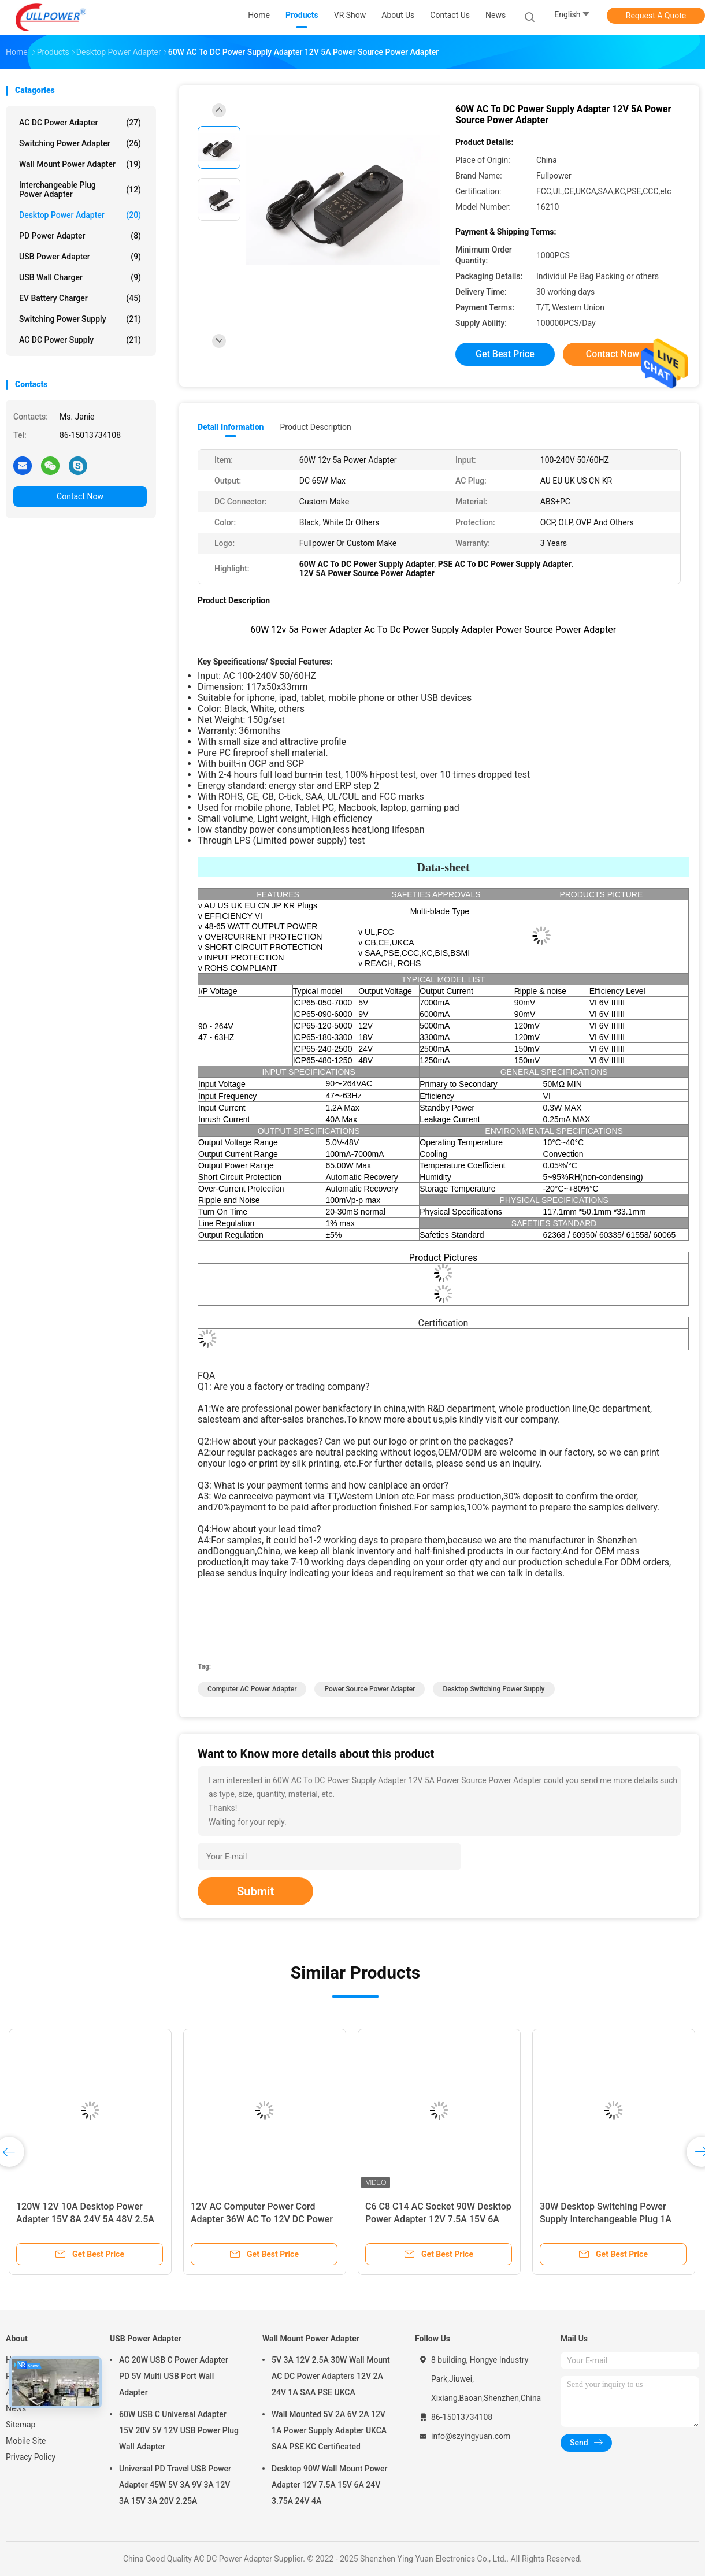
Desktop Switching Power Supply (493, 1689)
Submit (255, 1891)
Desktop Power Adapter (80, 215)
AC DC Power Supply (80, 340)
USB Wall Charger (80, 277)
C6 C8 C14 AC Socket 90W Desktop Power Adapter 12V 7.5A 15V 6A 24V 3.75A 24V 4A (438, 2219)
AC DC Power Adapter (80, 122)
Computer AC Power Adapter (251, 1689)
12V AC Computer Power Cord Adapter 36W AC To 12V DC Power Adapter (262, 2219)
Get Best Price (505, 353)
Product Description (315, 427)
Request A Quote (656, 15)
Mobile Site (26, 2440)
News (16, 2408)
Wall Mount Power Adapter (80, 164)
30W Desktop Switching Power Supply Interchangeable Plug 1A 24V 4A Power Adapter (605, 2219)
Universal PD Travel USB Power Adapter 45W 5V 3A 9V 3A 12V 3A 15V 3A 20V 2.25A (175, 2485)
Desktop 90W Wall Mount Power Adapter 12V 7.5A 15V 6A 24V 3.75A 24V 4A (329, 2485)
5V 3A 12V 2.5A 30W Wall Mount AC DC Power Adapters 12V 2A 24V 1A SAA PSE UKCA (331, 2376)
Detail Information (231, 427)
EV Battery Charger (80, 298)
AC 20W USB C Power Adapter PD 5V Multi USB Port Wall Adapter (173, 2376)
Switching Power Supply (80, 319)
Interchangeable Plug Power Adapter (80, 189)
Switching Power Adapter (80, 143)
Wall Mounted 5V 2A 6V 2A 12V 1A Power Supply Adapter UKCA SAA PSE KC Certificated (329, 2430)
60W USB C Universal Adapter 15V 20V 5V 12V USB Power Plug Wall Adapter (179, 2430)
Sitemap (20, 2424)
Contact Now (80, 496)
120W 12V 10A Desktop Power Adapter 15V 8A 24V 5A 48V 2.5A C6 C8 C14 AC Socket (85, 2219)
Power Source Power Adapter (369, 1689)
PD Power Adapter (80, 236)
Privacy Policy (30, 2457)
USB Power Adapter (80, 256)
